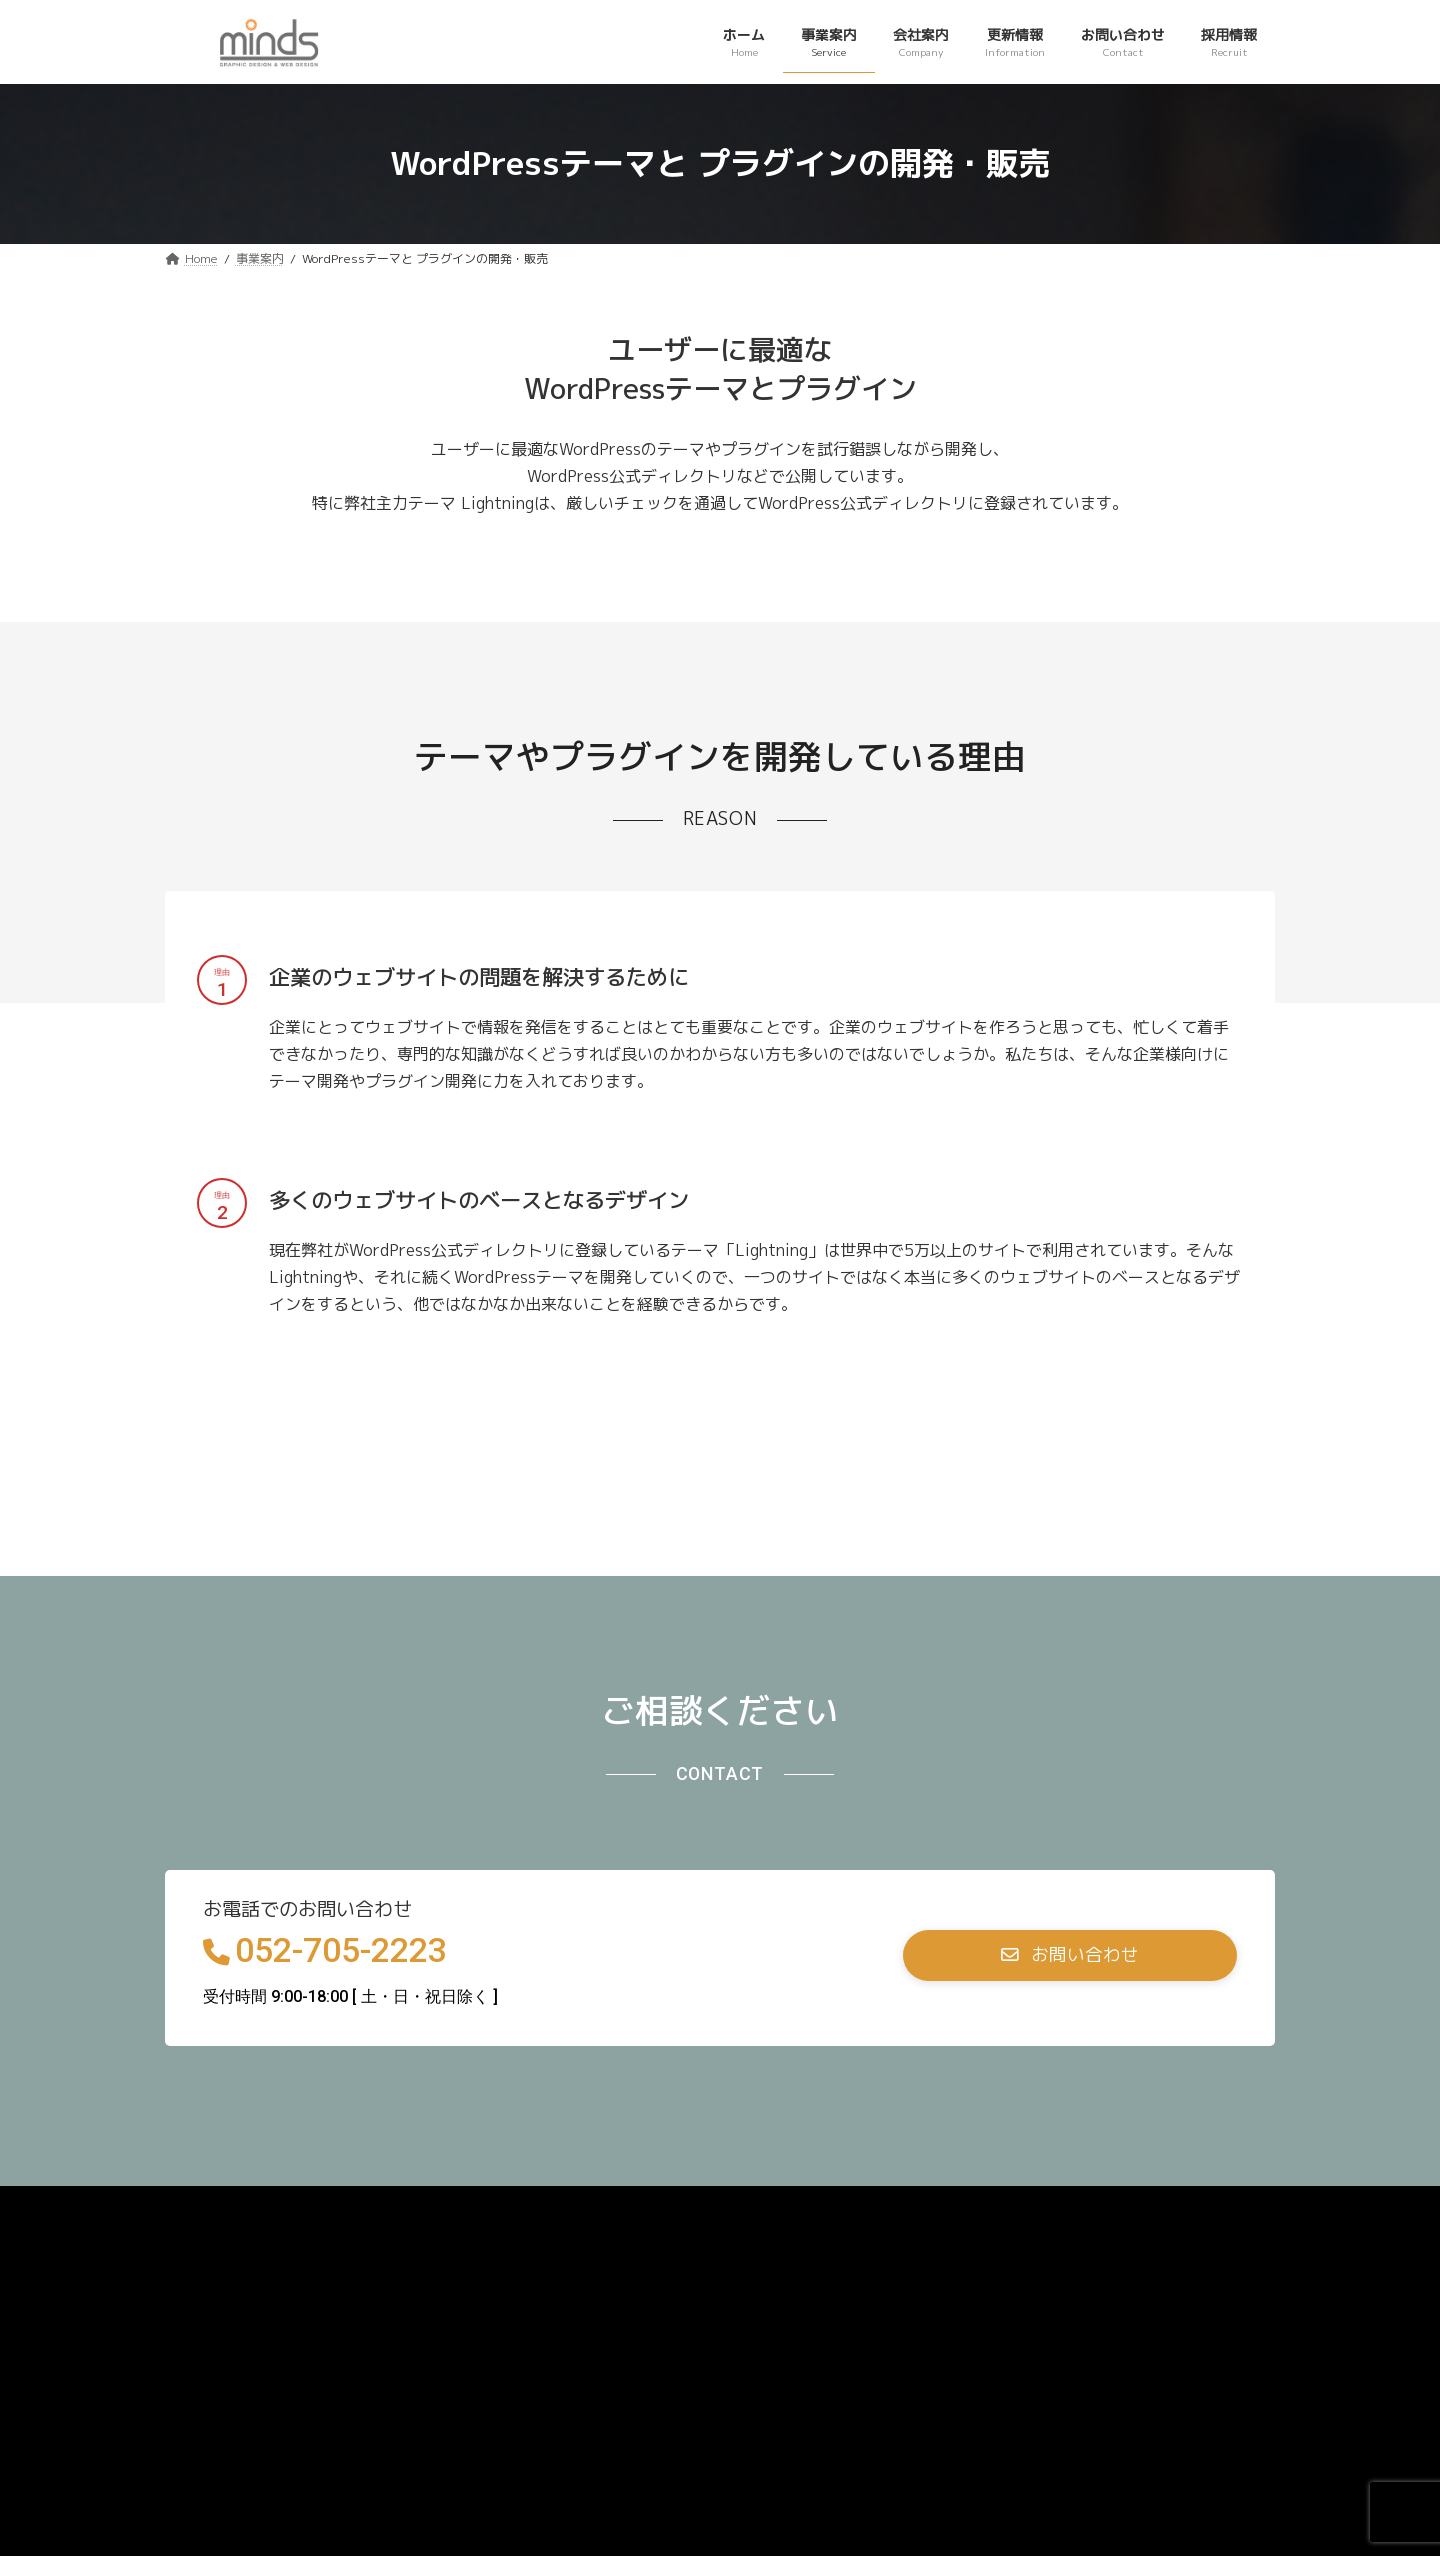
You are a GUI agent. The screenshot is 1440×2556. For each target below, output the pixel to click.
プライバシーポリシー (258, 2208)
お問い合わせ (418, 2208)
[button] (1070, 1956)
